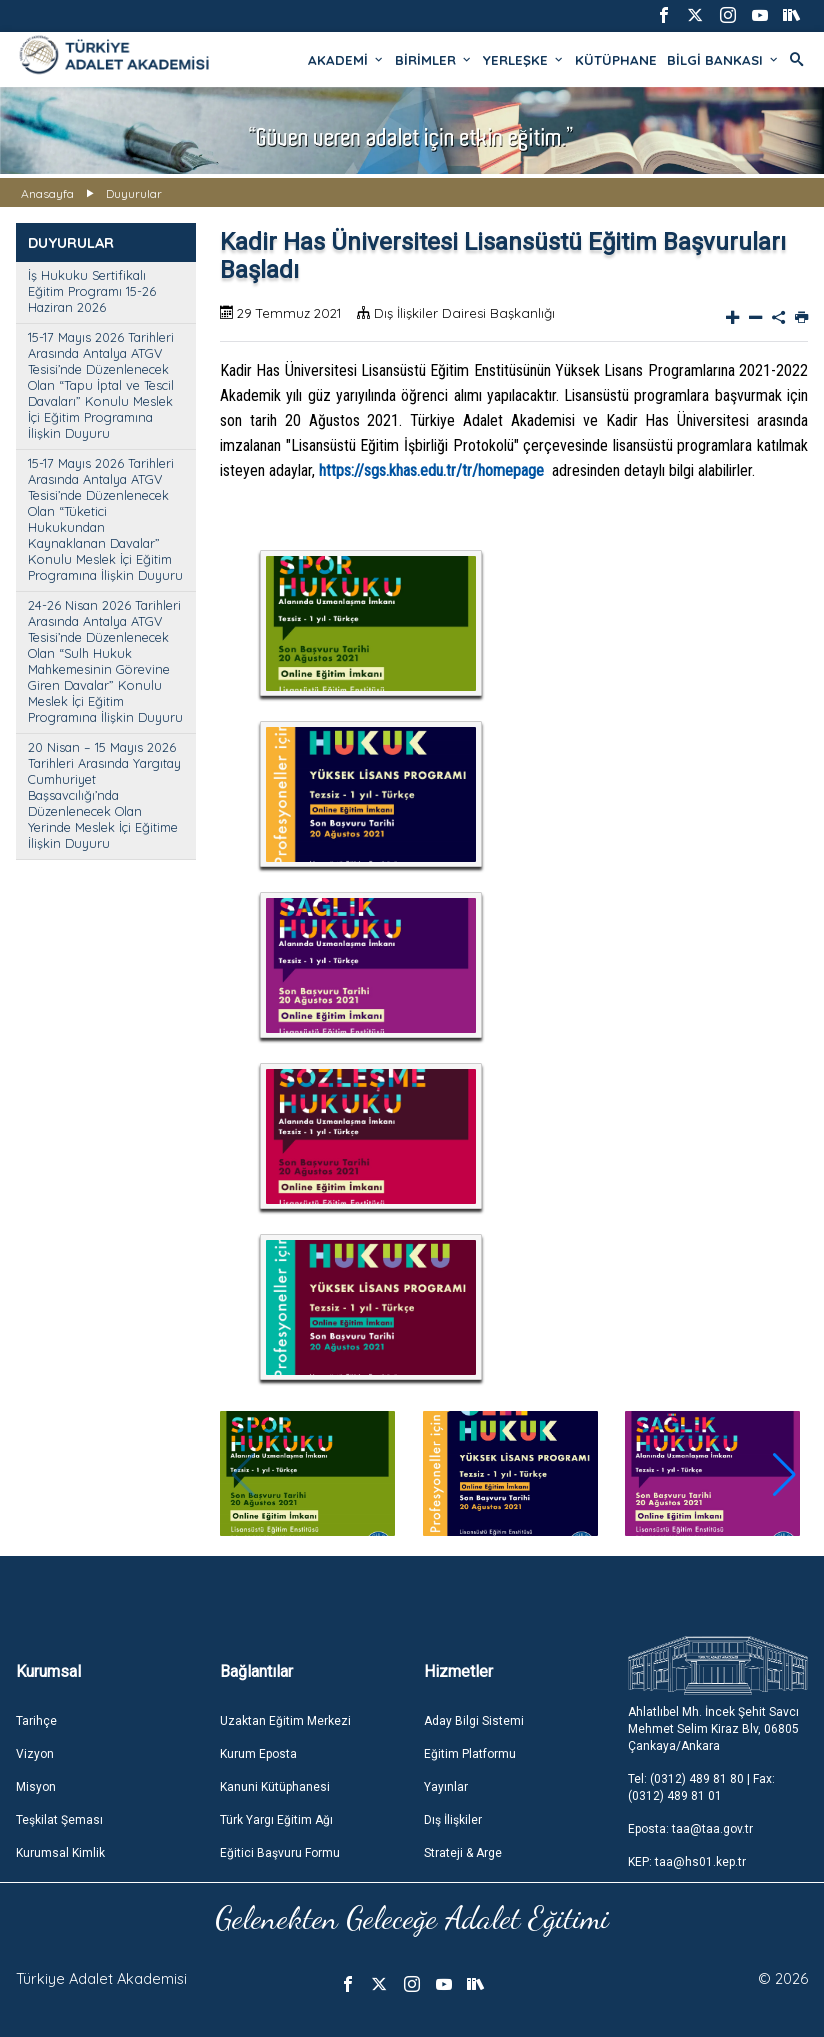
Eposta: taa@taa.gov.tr (690, 1829)
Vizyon (35, 1754)
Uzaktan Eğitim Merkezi (285, 1721)
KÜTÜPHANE (616, 60)
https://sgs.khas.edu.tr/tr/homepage (431, 470)
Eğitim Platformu (470, 1754)
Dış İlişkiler (453, 1820)
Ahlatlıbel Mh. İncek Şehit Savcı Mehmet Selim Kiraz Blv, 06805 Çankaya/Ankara (713, 1729)
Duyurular (134, 193)
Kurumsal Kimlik (60, 1853)
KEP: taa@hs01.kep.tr (687, 1862)
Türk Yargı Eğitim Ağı (276, 1820)
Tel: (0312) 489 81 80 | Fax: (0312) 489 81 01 (701, 1787)
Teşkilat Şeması (59, 1820)
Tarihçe (36, 1721)
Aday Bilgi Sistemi (474, 1721)
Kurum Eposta (258, 1754)
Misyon (36, 1787)
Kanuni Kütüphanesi (275, 1787)
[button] (784, 1475)
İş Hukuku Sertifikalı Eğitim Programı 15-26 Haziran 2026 (92, 291)
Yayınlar (446, 1787)
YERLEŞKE (524, 60)
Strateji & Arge (463, 1853)
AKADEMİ (346, 60)
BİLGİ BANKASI (723, 60)
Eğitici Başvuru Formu (280, 1853)
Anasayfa (47, 193)
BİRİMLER (434, 60)
